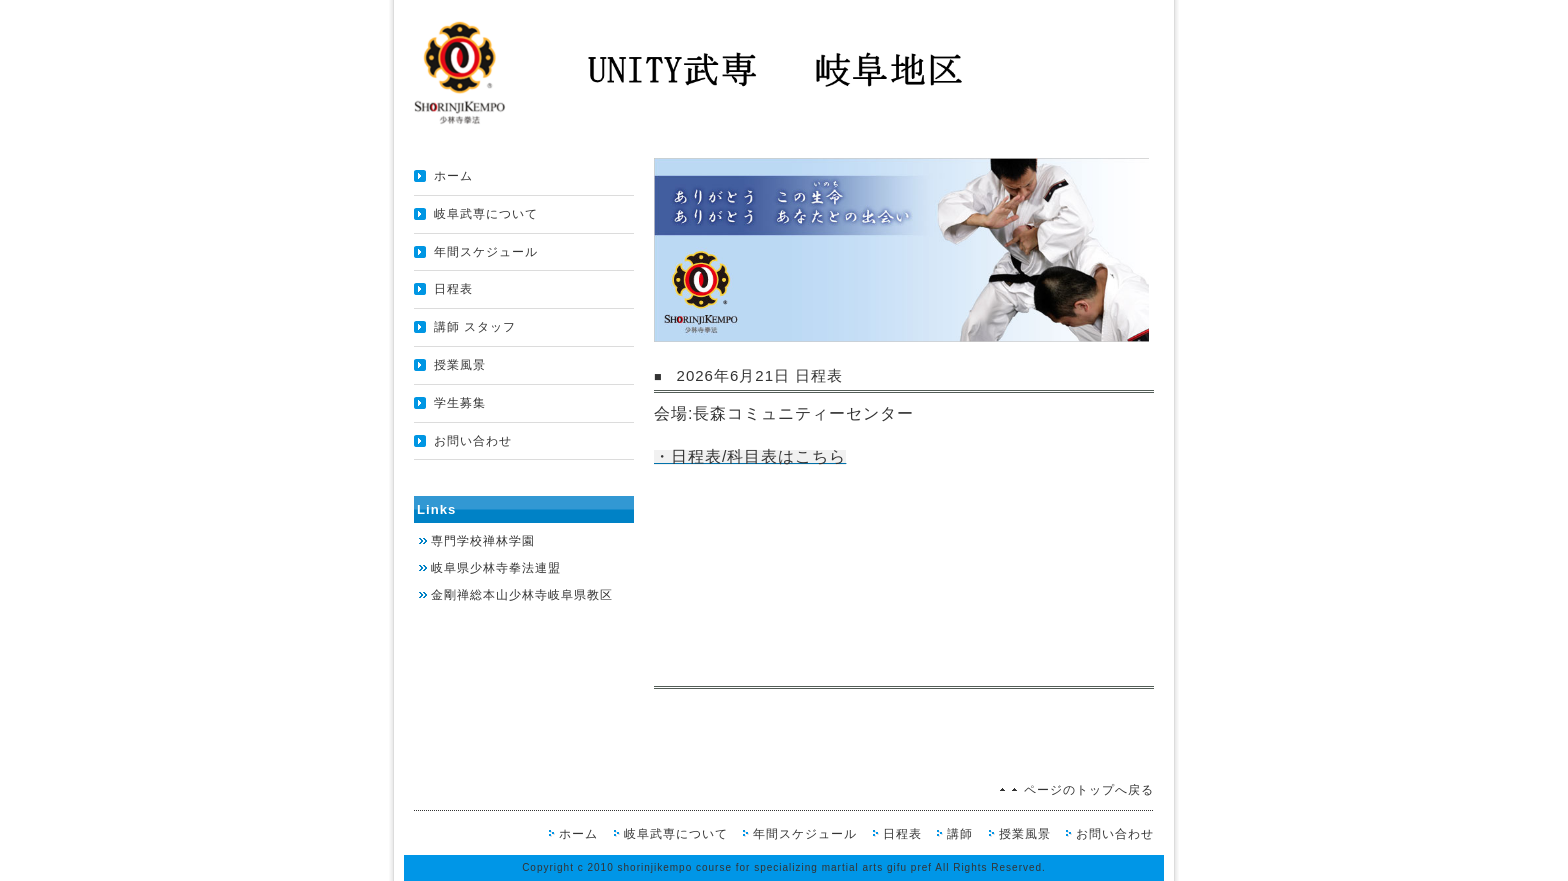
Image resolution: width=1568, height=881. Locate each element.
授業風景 (460, 365)
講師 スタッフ (475, 327)
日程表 (453, 289)
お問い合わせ (473, 441)
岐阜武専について (486, 214)
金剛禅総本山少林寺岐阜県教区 (522, 595)
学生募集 (460, 403)
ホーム (453, 176)
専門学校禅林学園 (483, 541)
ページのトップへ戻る (1089, 790)
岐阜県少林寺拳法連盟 (496, 568)
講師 (960, 834)
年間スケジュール (486, 252)
